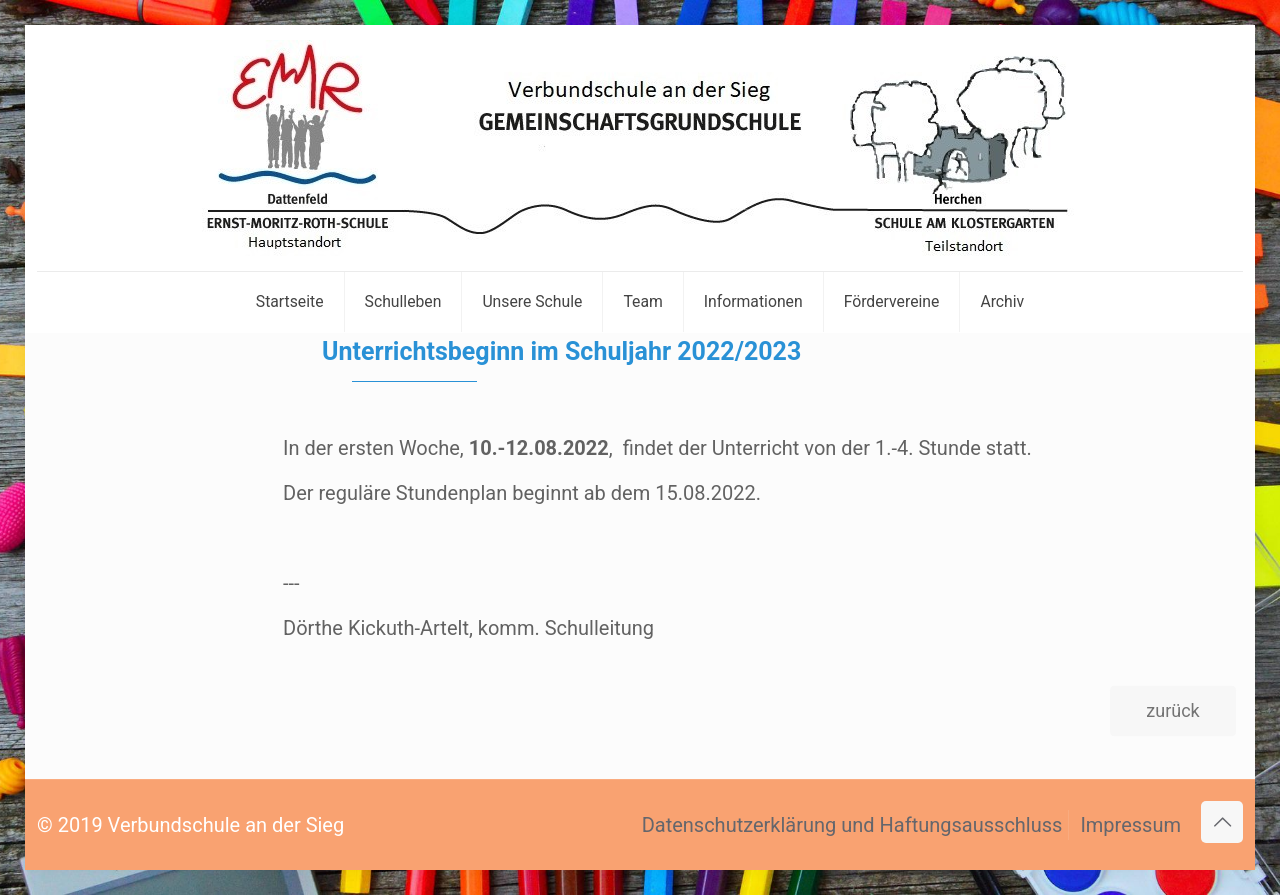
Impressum (1130, 825)
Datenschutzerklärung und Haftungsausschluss (852, 825)
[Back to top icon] (1222, 822)
